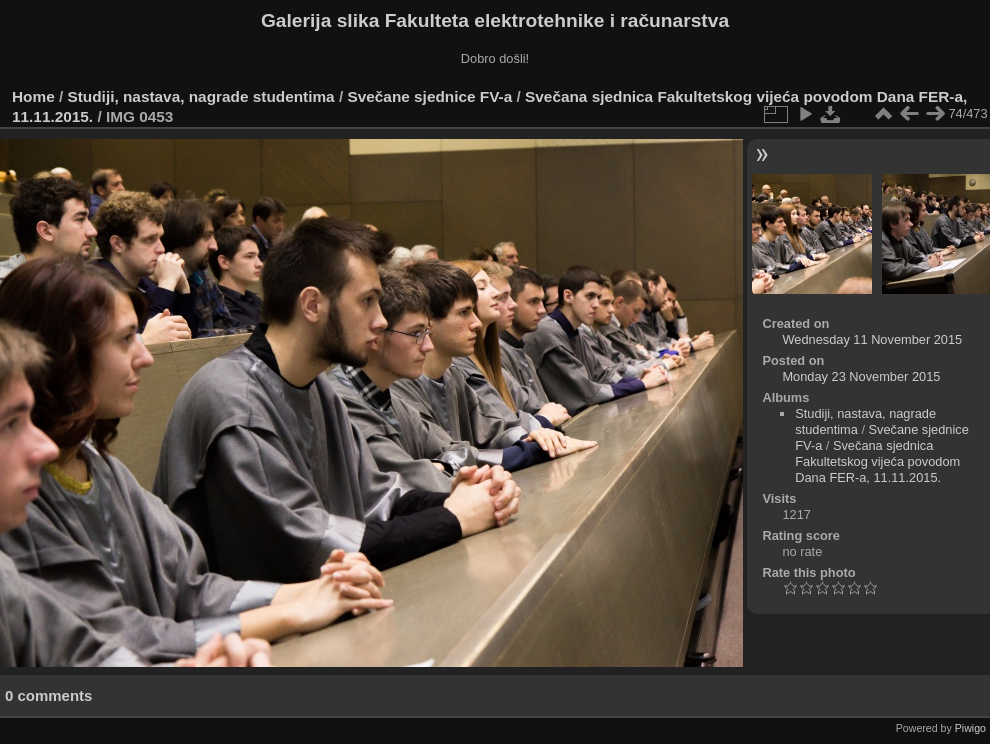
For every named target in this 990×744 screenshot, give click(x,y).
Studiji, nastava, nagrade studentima (201, 96)
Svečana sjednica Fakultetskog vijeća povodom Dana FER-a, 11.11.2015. (877, 461)
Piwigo (970, 728)
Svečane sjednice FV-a (429, 96)
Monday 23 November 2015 (861, 376)
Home (33, 96)
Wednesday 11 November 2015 (872, 339)
